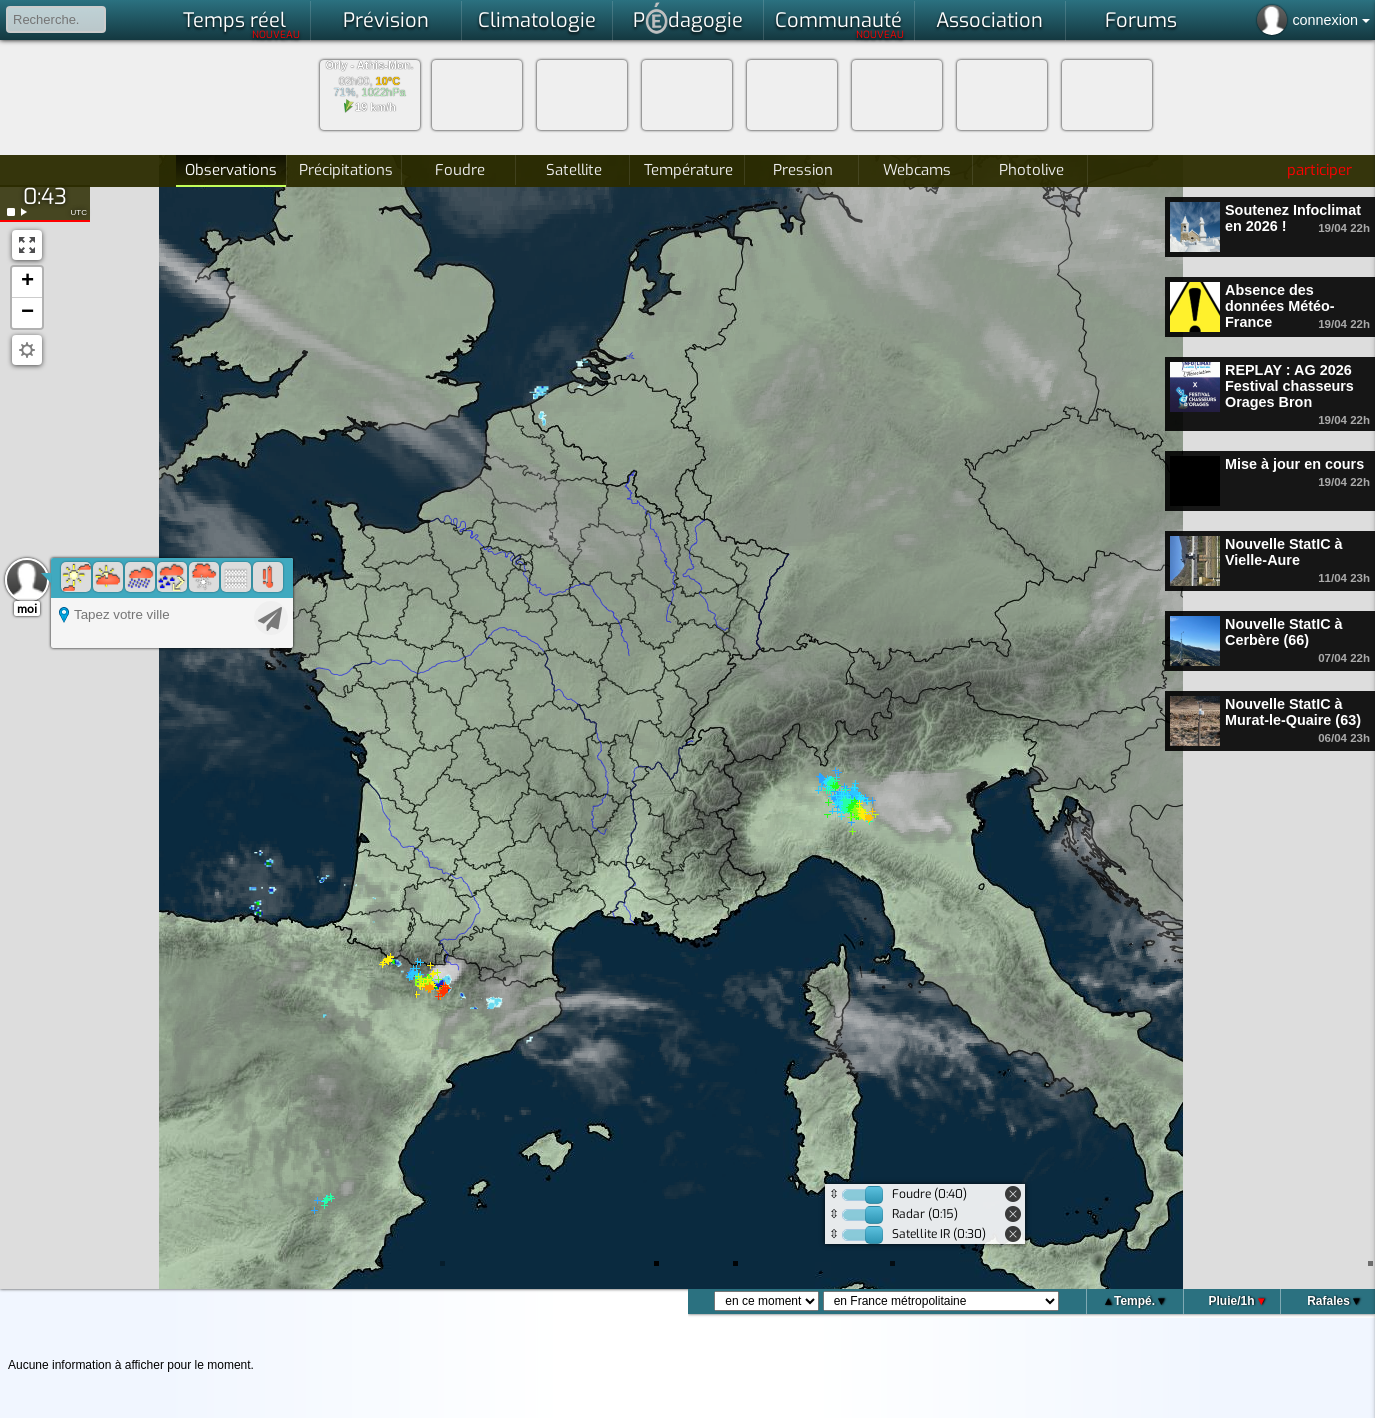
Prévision (386, 20)
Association (989, 20)
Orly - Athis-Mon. (369, 65)
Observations (231, 170)
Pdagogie (688, 18)
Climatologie (537, 20)
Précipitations (346, 170)
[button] (27, 282)
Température (688, 170)
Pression (803, 170)
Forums (1141, 20)
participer (1319, 170)
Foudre (460, 170)
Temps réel (241, 24)
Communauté (839, 24)
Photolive (1031, 170)
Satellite (574, 170)
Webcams (917, 170)
